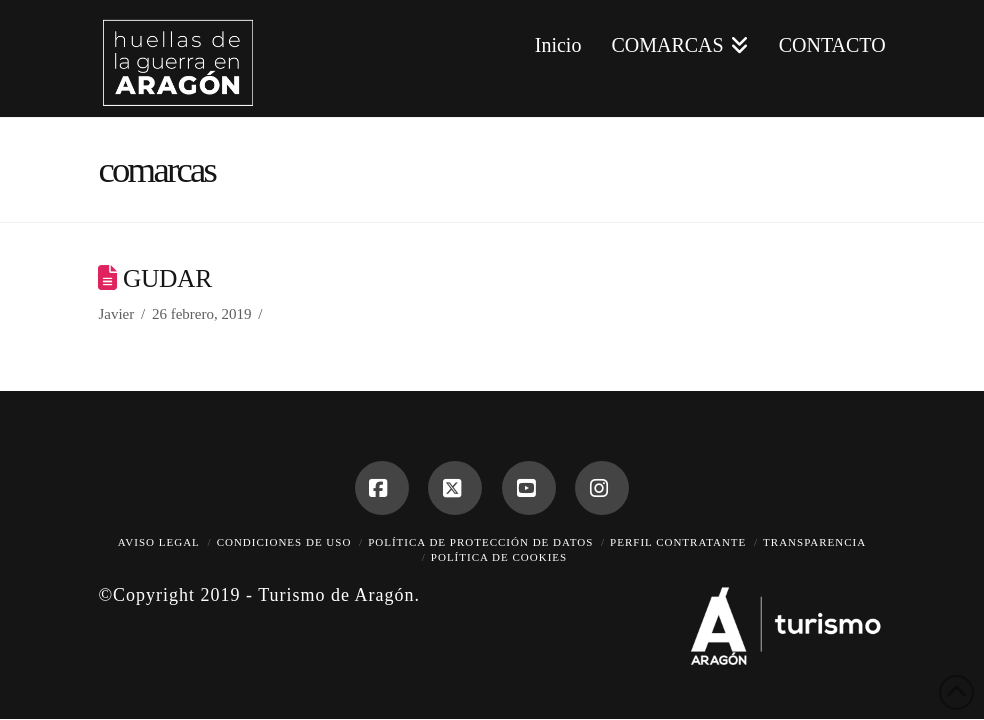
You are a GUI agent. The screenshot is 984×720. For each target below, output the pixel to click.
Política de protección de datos (480, 542)
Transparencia (814, 542)
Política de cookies (499, 557)
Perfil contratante (678, 542)
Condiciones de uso (284, 542)
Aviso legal (159, 542)
